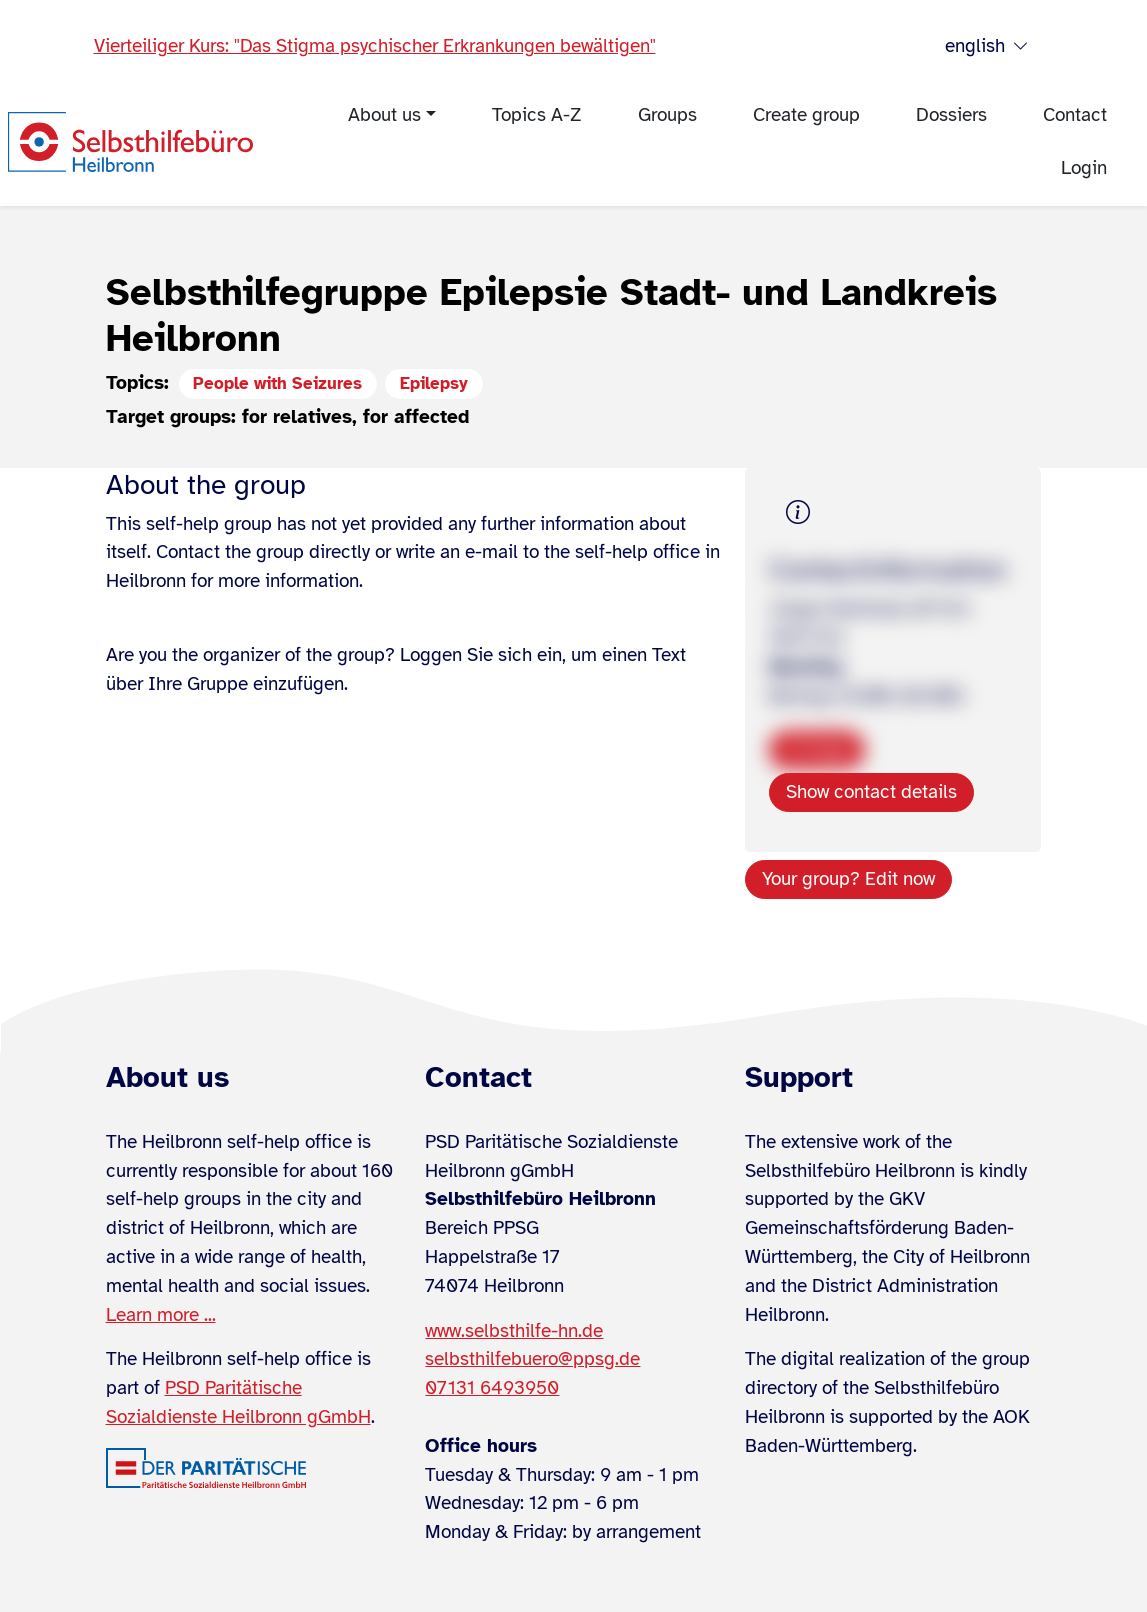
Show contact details (871, 792)
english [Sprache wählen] (987, 46)
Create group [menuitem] (806, 115)
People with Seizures (277, 383)
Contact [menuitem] (1075, 115)
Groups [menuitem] (667, 115)
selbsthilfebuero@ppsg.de (532, 1359)
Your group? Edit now (848, 879)
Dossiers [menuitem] (951, 115)
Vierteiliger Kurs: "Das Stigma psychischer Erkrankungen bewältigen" (375, 46)
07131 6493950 (492, 1388)
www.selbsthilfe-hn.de (514, 1331)
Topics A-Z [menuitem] (537, 115)
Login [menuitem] (1084, 168)
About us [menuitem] (384, 115)
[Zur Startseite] (130, 142)
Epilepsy (434, 383)
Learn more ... (161, 1315)
